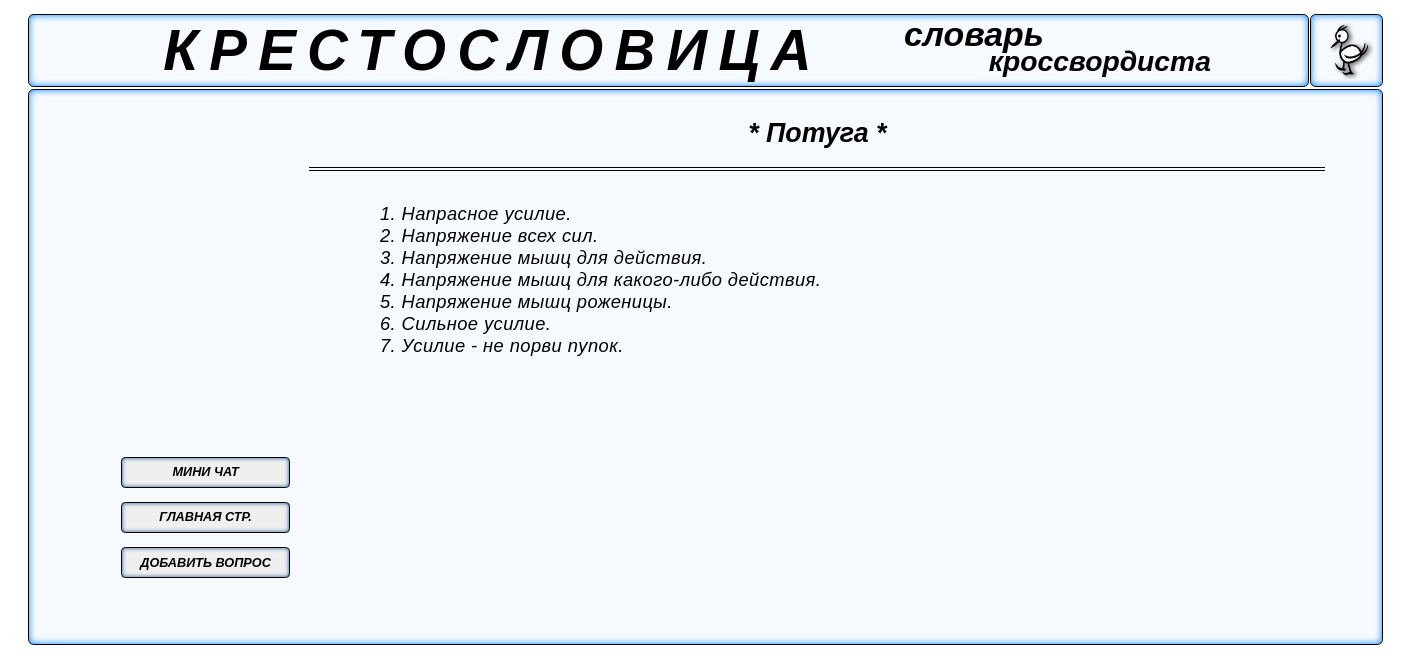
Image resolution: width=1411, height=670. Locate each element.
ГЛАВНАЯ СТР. (205, 517)
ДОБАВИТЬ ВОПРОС (205, 563)
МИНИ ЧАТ (206, 472)
